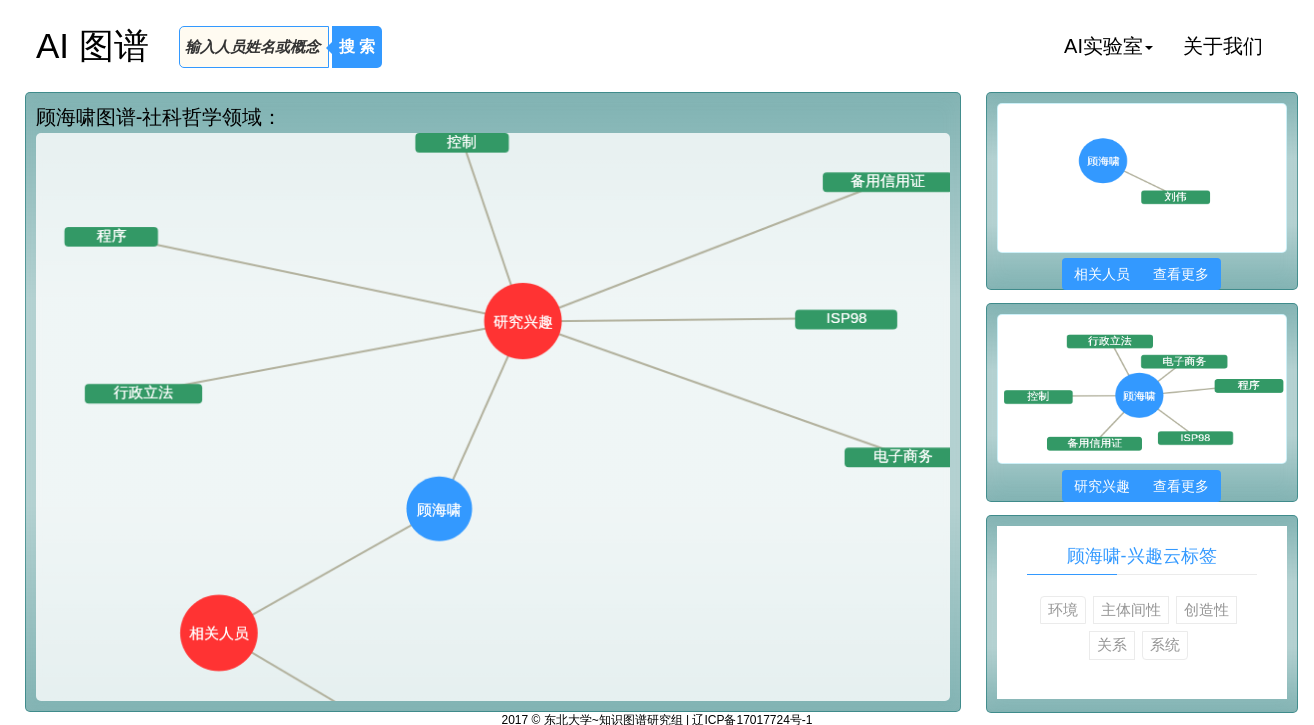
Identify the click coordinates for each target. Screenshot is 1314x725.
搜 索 (357, 46)
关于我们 (1223, 46)
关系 (1112, 644)
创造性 (1206, 609)
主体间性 (1131, 609)
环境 (1063, 609)
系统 (1165, 644)
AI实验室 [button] (1108, 46)
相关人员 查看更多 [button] (1141, 274)
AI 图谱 (92, 45)
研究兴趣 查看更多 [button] (1141, 486)
